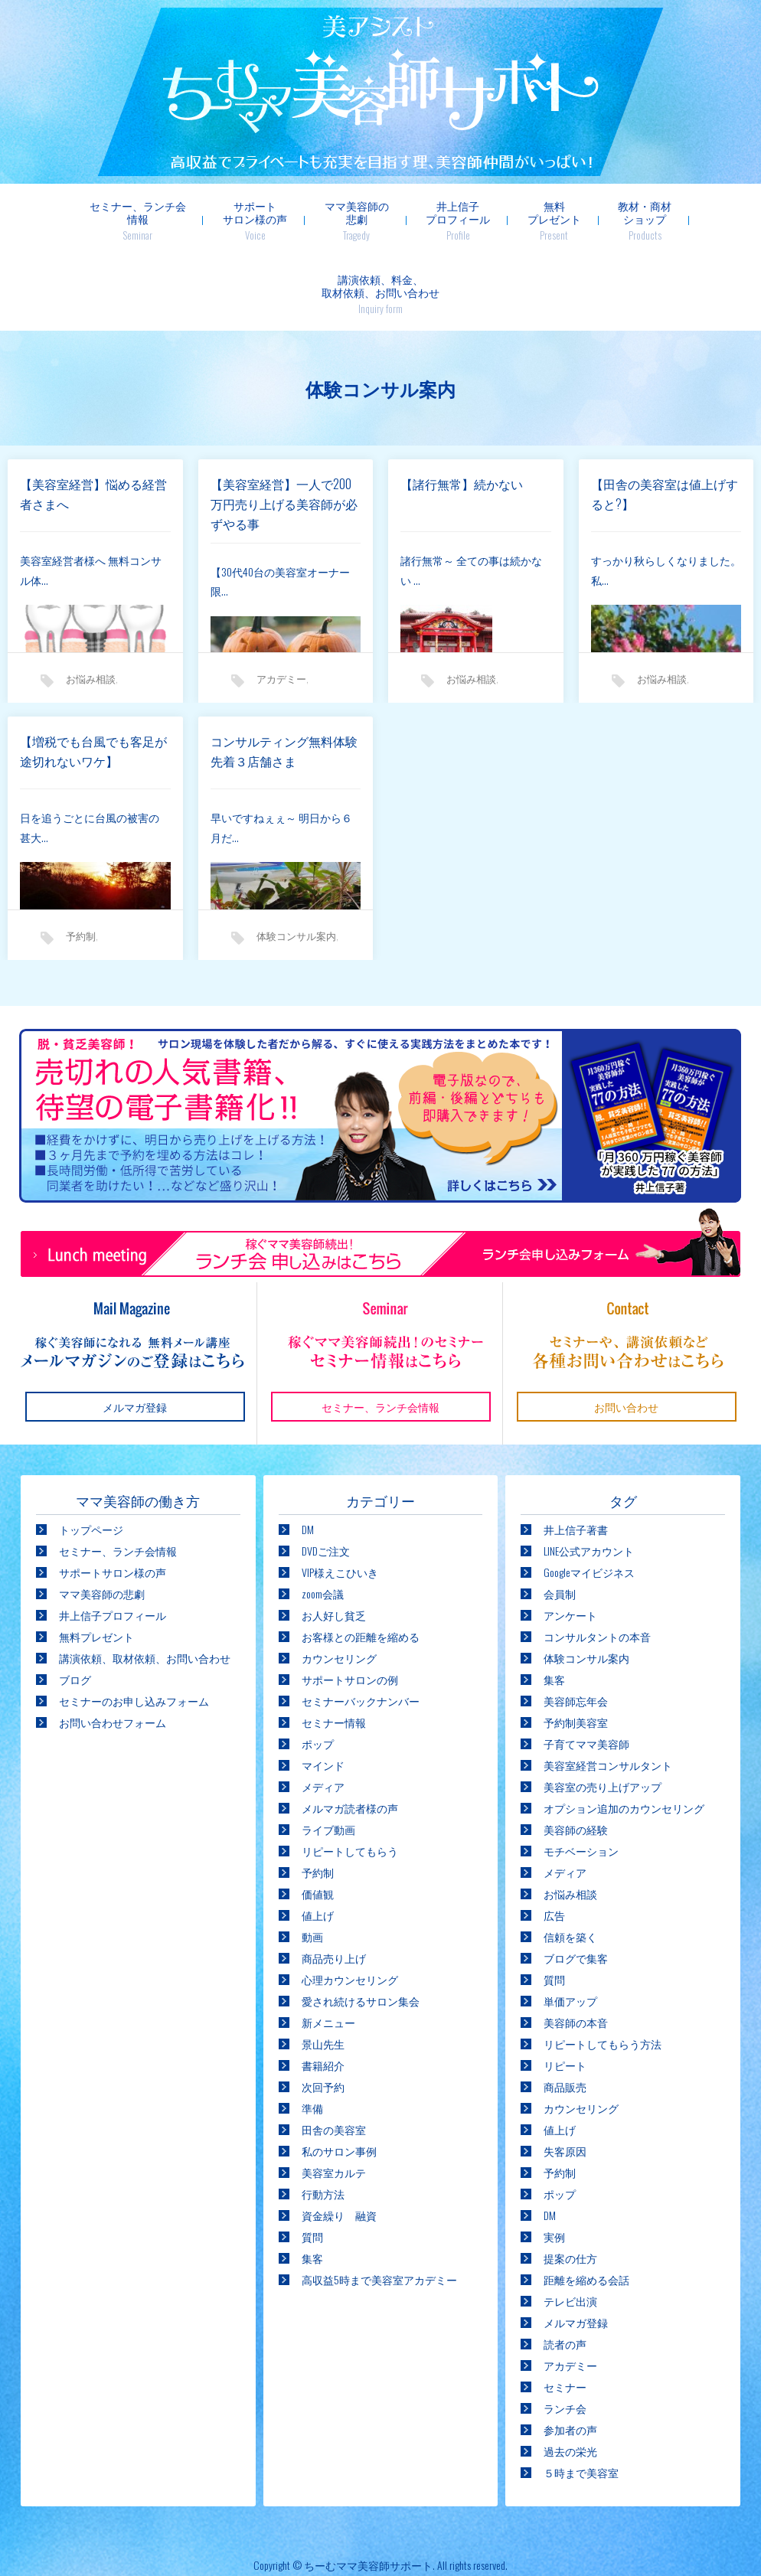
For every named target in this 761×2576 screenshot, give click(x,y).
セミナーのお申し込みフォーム (134, 1627)
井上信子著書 (576, 1456)
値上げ (318, 1841)
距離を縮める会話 (586, 2206)
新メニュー (328, 1949)
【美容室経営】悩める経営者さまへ (93, 420)
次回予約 (323, 2013)
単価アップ (570, 1927)
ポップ (318, 1670)
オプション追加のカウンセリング (624, 1734)
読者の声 (565, 2270)
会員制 (560, 1520)
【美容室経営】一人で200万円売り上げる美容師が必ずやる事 (284, 430)
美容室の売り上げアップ (602, 1713)
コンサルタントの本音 (597, 1563)
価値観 (318, 1820)
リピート (565, 1991)
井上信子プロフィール (380, 220)
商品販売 (565, 2013)
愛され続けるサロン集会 (361, 1927)
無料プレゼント (474, 220)
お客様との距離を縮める (361, 1563)
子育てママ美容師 (586, 1670)
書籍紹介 (323, 1991)
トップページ (91, 1456)
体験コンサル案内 (296, 862)
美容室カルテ (334, 2099)
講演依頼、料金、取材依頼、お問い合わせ (682, 220)
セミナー (565, 2313)
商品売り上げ (334, 1884)
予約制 (81, 862)
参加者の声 (570, 2356)
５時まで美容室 (581, 2399)
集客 (312, 2184)
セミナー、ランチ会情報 (68, 220)
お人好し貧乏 (334, 1541)
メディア (323, 1713)
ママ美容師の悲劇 (282, 220)
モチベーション (581, 1777)
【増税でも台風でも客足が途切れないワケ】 (93, 677)
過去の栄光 (570, 2377)
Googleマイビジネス (589, 1498)
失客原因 (565, 2077)
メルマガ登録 (576, 2249)
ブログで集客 (576, 1884)
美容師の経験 (576, 1756)
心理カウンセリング (350, 1906)
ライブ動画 (328, 1756)
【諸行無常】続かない (461, 410)
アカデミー (281, 604)
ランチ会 (565, 2334)
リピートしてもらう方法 (602, 1970)
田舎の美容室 (334, 2056)
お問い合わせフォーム (112, 1649)
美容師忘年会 (576, 1627)
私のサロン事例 (339, 2077)
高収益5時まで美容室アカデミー (379, 2206)
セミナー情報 (334, 1649)
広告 (554, 1841)
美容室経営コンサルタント (608, 1691)
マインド (323, 1691)
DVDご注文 (326, 1477)
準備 (312, 2034)
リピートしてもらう (350, 1777)
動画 (312, 1863)
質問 (312, 2163)
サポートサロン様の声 (183, 220)
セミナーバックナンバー (361, 1627)
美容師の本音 (576, 1949)
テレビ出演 (570, 2227)
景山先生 (323, 1970)
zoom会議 (323, 1520)
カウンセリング (339, 1584)
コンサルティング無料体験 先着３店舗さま (286, 677)
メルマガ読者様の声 (350, 1734)
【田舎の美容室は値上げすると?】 (664, 420)
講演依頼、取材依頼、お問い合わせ (144, 1584)
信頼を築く (570, 1863)
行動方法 (323, 2120)
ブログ (75, 1606)
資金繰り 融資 (339, 2142)
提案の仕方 (570, 2184)
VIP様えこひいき (340, 1498)
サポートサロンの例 (350, 1606)
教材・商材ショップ (562, 220)
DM (308, 1456)
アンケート (570, 1541)
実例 (554, 2163)
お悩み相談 (91, 604)
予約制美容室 (576, 1649)
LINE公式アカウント (589, 1477)
